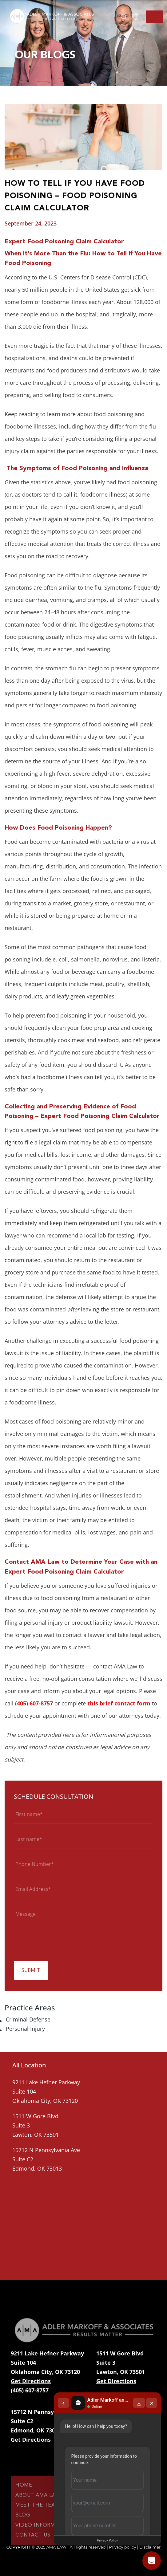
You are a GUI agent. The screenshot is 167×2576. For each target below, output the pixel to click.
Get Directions (31, 2381)
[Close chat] (151, 2401)
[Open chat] (151, 2560)
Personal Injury (25, 2028)
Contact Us (32, 2546)
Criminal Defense (28, 2019)
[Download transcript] (139, 2401)
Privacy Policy (107, 2540)
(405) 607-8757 (34, 1703)
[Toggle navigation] (154, 16)
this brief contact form (118, 1703)
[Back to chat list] (62, 2401)
